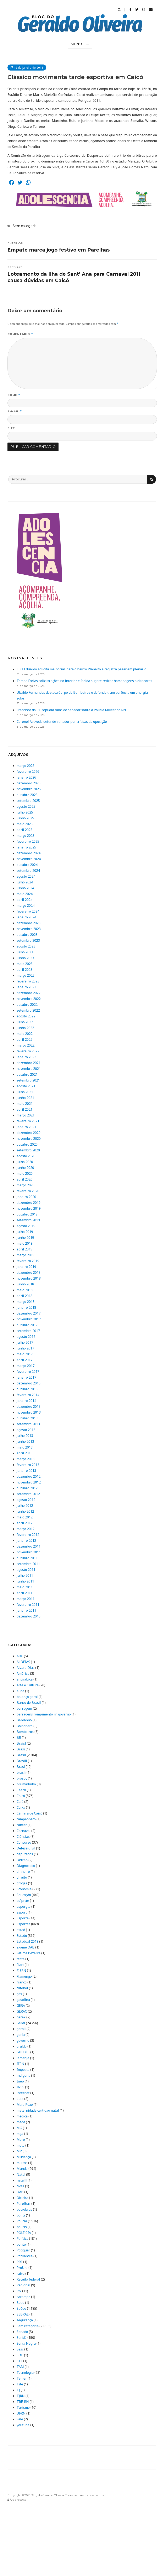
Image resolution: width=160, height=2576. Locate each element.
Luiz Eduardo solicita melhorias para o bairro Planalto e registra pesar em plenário (81, 669)
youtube (23, 2425)
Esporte (23, 1918)
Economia (24, 1889)
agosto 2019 (26, 1226)
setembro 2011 (28, 1563)
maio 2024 (25, 894)
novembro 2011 (29, 1552)
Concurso (24, 1842)
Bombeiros (25, 1731)
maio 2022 (25, 1033)
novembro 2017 (29, 1319)
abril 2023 (24, 969)
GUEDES (23, 2052)
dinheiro (23, 1871)
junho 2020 (25, 1167)
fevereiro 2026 (28, 771)
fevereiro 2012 (28, 1534)
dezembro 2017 (28, 1313)
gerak (21, 2017)
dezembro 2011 (28, 1546)
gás (19, 1994)
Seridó (22, 2337)
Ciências (23, 1836)
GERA (21, 2005)
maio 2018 (25, 1290)
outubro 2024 (27, 864)
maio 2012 (25, 1517)
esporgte (24, 1906)
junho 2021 (25, 1097)
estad (21, 1929)
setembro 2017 (28, 1330)
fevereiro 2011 (28, 1604)
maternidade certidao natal (38, 2110)
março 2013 (25, 1459)
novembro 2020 (29, 1138)
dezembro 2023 (28, 923)
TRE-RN (23, 2401)
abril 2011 (24, 1593)
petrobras (24, 2209)
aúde (20, 1691)
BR (19, 1737)
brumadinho (26, 1784)
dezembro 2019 (28, 1202)
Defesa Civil (26, 1848)
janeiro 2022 (26, 1057)
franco (22, 1982)
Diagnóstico (26, 1865)
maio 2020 (25, 1173)
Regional (23, 2285)
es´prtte (23, 1900)
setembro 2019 (28, 1220)
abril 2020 (24, 1179)
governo (23, 2040)
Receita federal (28, 2279)
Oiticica (22, 2197)
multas (22, 2163)
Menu (76, 44)
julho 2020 (25, 1162)
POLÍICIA (24, 2232)
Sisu (20, 2355)
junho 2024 (25, 888)
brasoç (22, 1778)
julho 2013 (25, 1435)
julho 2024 (25, 882)
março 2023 (25, 975)
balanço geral (27, 1696)
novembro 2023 (29, 928)
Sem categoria (25, 226)
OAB (20, 2192)
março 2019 (25, 1255)
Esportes (23, 1924)
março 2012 (25, 1529)
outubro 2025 (27, 795)
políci (21, 2215)
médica (22, 2116)
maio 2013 (25, 1447)
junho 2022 (25, 1028)
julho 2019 (25, 1231)
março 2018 (25, 1301)
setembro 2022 (28, 1010)
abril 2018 (24, 1296)
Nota (20, 2186)
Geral (21, 2023)
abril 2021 (24, 1109)
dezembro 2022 (28, 993)
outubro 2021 (27, 1074)
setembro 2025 (28, 800)
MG (19, 2128)
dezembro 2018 (28, 1272)
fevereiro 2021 (28, 1121)
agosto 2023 (26, 946)
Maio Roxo (25, 2104)
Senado (22, 2331)
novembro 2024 (29, 859)
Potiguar (23, 2250)
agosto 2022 (26, 1016)
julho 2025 (25, 812)
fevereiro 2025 (28, 841)
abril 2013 (24, 1453)
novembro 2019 (29, 1208)
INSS (20, 2087)
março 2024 (25, 905)
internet (23, 2093)
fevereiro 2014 (28, 1395)
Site (11, 428)
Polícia (22, 2221)
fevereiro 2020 (28, 1191)
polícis (22, 2227)
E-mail (14, 411)
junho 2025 (25, 818)
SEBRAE (23, 2314)
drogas (22, 1883)
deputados (25, 1854)
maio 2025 (25, 824)
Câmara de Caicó (29, 1813)
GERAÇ (22, 2011)
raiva (20, 2273)
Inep (20, 2081)
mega (21, 2122)
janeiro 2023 (26, 987)
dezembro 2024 (28, 853)
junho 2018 (25, 1284)
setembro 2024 (28, 870)
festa (20, 1959)
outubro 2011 (27, 1558)
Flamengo (24, 1976)
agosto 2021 (26, 1086)
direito (22, 1877)
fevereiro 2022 (28, 1051)
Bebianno (24, 1720)
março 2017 (25, 1365)
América (23, 1673)
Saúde (21, 2308)
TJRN (21, 2396)
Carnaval (24, 1830)
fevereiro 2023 (28, 981)
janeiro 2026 (26, 777)
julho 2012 (25, 1505)
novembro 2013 (29, 1412)
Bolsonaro (25, 1726)
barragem (24, 1708)
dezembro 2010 (28, 1616)
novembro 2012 (29, 1482)
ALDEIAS (23, 1661)
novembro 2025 (29, 789)
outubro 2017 (27, 1325)
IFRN (20, 2063)
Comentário (20, 334)
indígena (23, 2075)
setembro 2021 (28, 1080)
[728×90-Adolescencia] (82, 198)
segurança (25, 2320)
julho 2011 (25, 1575)
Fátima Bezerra (28, 1953)
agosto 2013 (26, 1430)
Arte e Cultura (28, 1685)
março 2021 (25, 1115)
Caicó (21, 1795)
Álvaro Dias (25, 1667)
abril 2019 (24, 1249)
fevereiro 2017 (28, 1371)
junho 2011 (25, 1581)
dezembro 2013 (28, 1406)
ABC (20, 1656)
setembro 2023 (28, 940)
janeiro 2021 (26, 1127)
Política (22, 2238)
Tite (20, 2384)
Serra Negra (26, 2343)
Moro (21, 2139)
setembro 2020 (28, 1150)
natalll (22, 2180)
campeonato (26, 1819)
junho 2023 (25, 958)
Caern (21, 1790)
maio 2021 (25, 1103)
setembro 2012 (28, 1494)
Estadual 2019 (27, 1941)
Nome (13, 395)
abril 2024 (24, 899)
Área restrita (18, 2499)
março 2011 (25, 1598)
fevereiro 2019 (28, 1261)
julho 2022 (25, 1022)
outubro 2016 (27, 1389)
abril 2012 (24, 1523)
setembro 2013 (28, 1424)
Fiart (20, 1964)
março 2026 (25, 765)
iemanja (23, 2058)
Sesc (20, 2349)
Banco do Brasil (29, 1702)
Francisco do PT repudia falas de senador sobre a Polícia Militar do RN (71, 710)
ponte (21, 2244)
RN (19, 2291)
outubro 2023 (27, 934)
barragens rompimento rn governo (44, 1714)
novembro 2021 (29, 1068)
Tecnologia (25, 2372)
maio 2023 (25, 963)
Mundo (22, 2168)
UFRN (21, 2413)
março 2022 (25, 1045)
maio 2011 (25, 1587)
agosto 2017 (26, 1336)
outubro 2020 (27, 1144)
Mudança (24, 2157)
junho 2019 (25, 1237)
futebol (22, 1988)
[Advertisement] (79, 2545)
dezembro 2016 (28, 1383)
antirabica (25, 1679)
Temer (22, 2378)
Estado (22, 1935)
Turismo (23, 2407)
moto (20, 2145)
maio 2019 (25, 1243)
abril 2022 (24, 1039)
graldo (22, 2046)
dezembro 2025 (28, 783)
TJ (18, 2390)
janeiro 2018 (26, 1307)
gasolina (23, 1999)
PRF (19, 2262)
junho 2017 (25, 1348)
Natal (21, 2174)
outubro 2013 (27, 1418)
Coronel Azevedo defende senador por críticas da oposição (62, 721)
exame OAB (25, 1947)
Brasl (21, 1766)
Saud (20, 2302)
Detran (22, 1860)
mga (20, 2133)
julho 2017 (25, 1342)
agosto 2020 (26, 1156)
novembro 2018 (29, 1278)
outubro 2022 (27, 1004)
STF (19, 2361)
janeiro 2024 (26, 917)
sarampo (23, 2296)
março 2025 (25, 835)
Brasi (21, 1749)
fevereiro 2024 (28, 911)
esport (22, 1912)
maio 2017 (25, 1354)
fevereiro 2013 (28, 1464)
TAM (20, 2366)
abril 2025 (24, 829)
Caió (20, 1801)
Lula (20, 2098)
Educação (24, 1895)
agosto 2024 (26, 876)
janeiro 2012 (26, 1540)
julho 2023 (25, 952)
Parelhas (24, 2203)
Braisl (21, 1743)
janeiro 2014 (26, 1400)
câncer (22, 1825)
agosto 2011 (26, 1569)
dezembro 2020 (28, 1132)
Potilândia (25, 2256)
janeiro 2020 (26, 1196)
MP (19, 2151)
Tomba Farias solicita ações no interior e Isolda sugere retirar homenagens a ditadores (84, 680)
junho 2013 (25, 1441)
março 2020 (25, 1185)
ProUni (22, 2267)
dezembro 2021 (28, 1062)
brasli (21, 1772)
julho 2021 (25, 1092)
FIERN (21, 1970)
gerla (21, 2034)
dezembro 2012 (28, 1476)
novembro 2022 (29, 998)
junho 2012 (25, 1511)
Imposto (23, 2069)
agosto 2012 (26, 1499)
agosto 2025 (26, 806)
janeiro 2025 (26, 847)
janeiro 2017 (26, 1377)
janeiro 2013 (26, 1470)
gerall (21, 2029)
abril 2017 (24, 1360)
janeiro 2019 (26, 1266)
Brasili (22, 1761)
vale (20, 2419)
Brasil (21, 1755)
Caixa (21, 1807)
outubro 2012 (27, 1488)
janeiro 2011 (26, 1610)
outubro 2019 (27, 1214)
